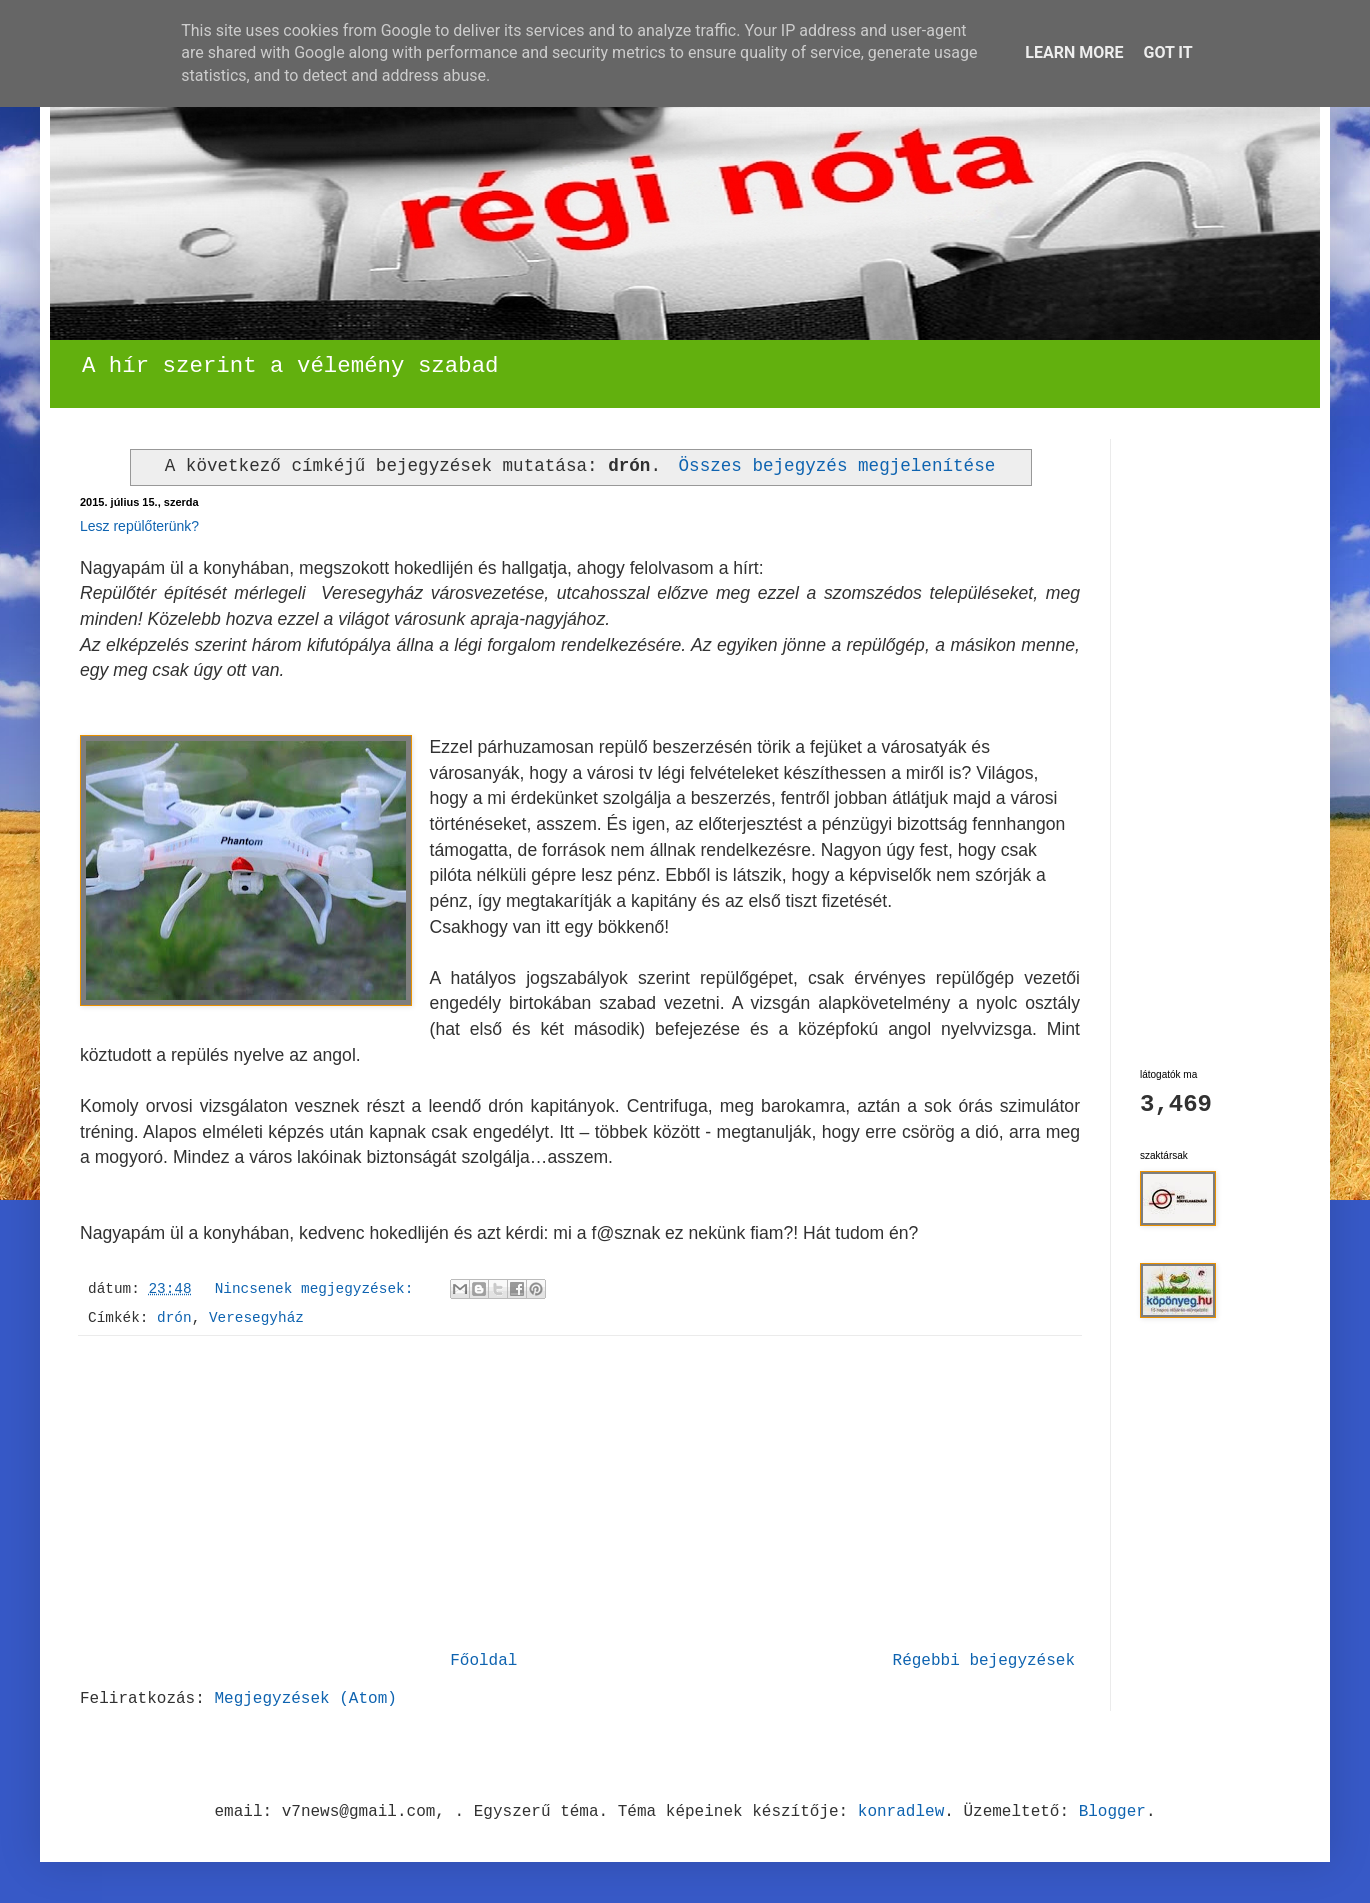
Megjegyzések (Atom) (305, 1699)
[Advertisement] (580, 1493)
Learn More (1074, 52)
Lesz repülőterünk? (139, 526)
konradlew (901, 1812)
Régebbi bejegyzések (984, 1661)
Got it (1167, 52)
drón (174, 1318)
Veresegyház (256, 1318)
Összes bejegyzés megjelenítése (837, 466)
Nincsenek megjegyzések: (318, 1289)
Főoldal (483, 1661)
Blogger (1112, 1812)
